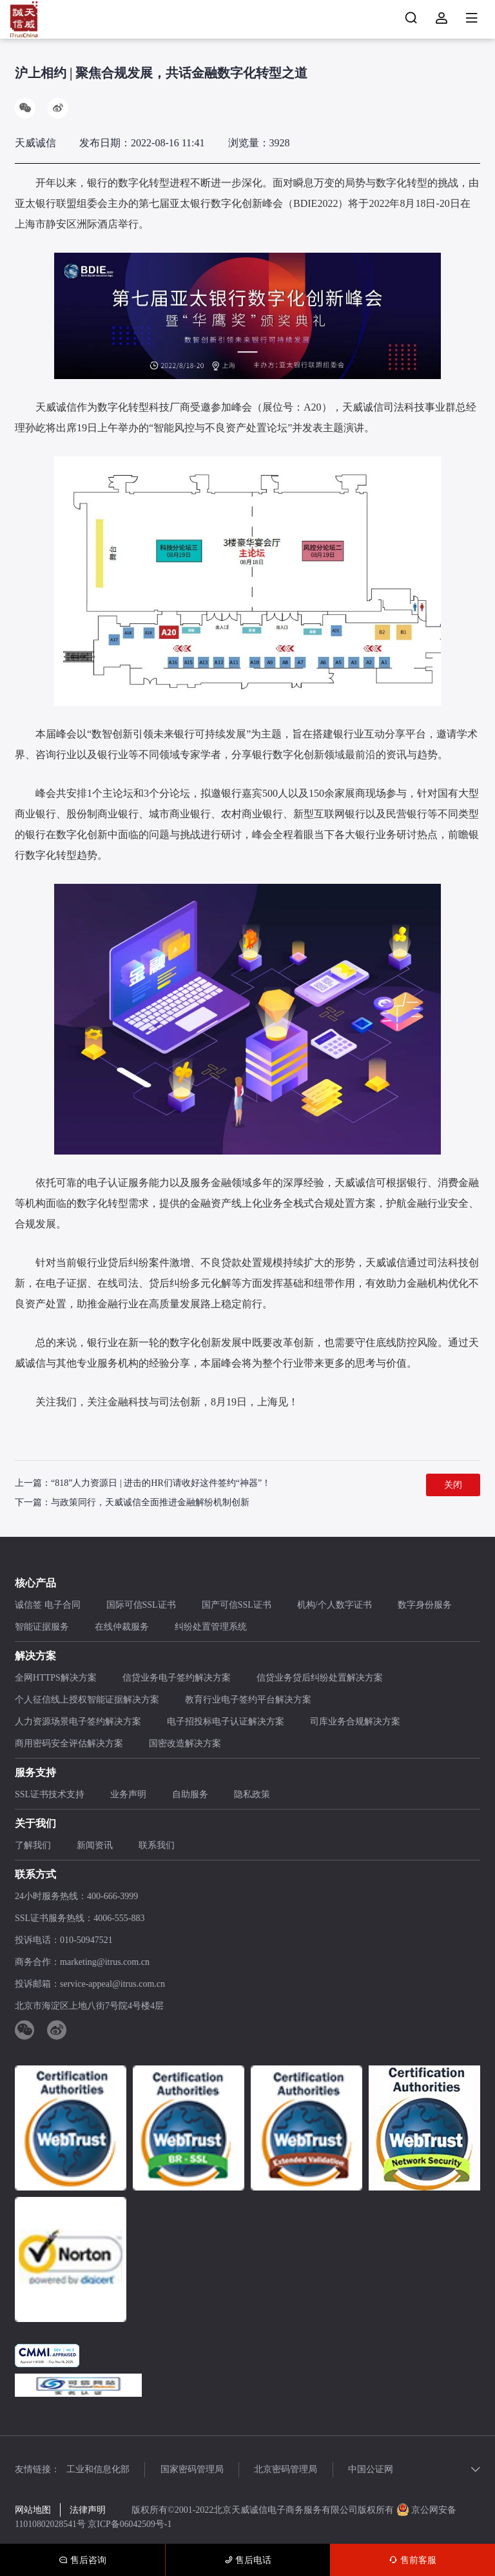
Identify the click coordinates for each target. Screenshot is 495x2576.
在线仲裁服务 (122, 1627)
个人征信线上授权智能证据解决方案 (87, 1700)
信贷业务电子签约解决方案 (176, 1678)
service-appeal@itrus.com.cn (112, 1984)
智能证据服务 (42, 1627)
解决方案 (35, 1656)
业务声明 (128, 1795)
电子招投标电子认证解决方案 (225, 1722)
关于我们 (35, 1824)
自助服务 (190, 1795)
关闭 (453, 1485)
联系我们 (157, 1846)
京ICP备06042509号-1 (131, 2524)
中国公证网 (377, 2470)
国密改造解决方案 (185, 1744)
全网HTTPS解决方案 (56, 1678)
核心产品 (35, 1583)
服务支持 (35, 1773)
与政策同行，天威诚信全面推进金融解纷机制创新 (150, 1502)
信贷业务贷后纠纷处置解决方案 (320, 1678)
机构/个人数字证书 (334, 1605)
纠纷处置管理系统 (211, 1627)
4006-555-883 (118, 1919)
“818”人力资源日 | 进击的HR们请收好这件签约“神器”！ (161, 1483)
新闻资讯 (95, 1846)
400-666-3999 (112, 1897)
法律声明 (88, 2510)
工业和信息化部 (98, 2470)
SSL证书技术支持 (49, 1795)
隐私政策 (252, 1795)
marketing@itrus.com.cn (105, 1962)
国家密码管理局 (194, 2470)
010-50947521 (86, 1941)
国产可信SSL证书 (236, 1605)
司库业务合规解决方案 (355, 1722)
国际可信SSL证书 (141, 1605)
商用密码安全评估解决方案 (69, 1744)
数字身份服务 (425, 1605)
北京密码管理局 (290, 2470)
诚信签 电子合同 (48, 1605)
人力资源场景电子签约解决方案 (78, 1722)
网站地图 (33, 2510)
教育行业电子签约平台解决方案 (248, 1700)
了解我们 (33, 1846)
